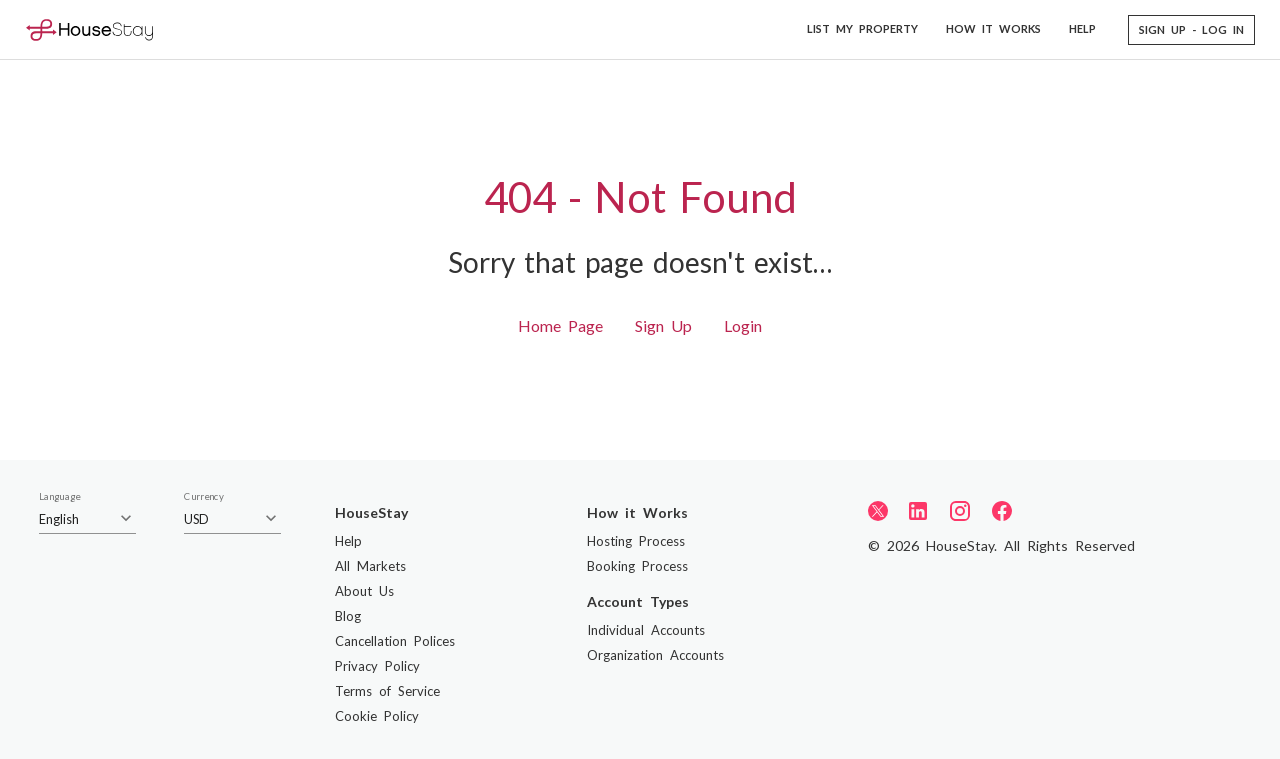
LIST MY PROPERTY (862, 28)
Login (743, 325)
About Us (364, 591)
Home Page (560, 325)
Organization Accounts (655, 655)
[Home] (89, 29)
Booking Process (637, 566)
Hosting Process (636, 541)
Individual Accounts (646, 630)
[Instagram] (960, 511)
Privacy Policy (377, 666)
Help (348, 541)
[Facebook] (1002, 511)
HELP (1082, 28)
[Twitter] (878, 510)
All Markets (370, 566)
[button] (1191, 30)
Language (59, 497)
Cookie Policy (377, 716)
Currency (204, 497)
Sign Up (663, 325)
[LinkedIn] (918, 511)
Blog (348, 616)
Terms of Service (387, 691)
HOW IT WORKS (993, 28)
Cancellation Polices (395, 641)
